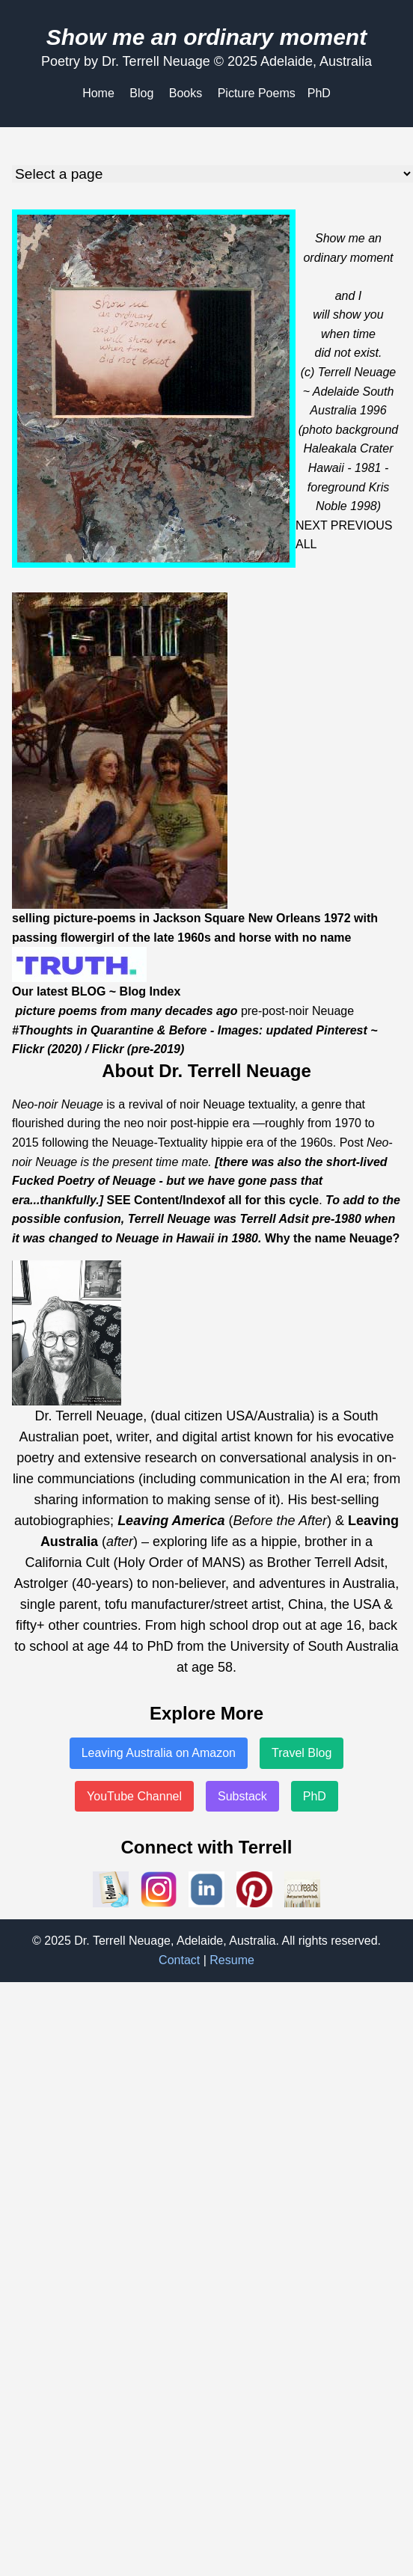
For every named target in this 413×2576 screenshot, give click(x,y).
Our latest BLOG (58, 991)
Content (156, 1200)
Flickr (28, 1049)
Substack (242, 1796)
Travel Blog (301, 1753)
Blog (141, 93)
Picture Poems (257, 93)
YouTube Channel (134, 1796)
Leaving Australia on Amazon (159, 1753)
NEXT (311, 525)
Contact (179, 1960)
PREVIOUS (362, 525)
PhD (319, 93)
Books (185, 93)
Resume (231, 1960)
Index (198, 1200)
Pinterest (341, 1030)
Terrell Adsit (273, 1218)
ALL (306, 544)
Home (98, 93)
